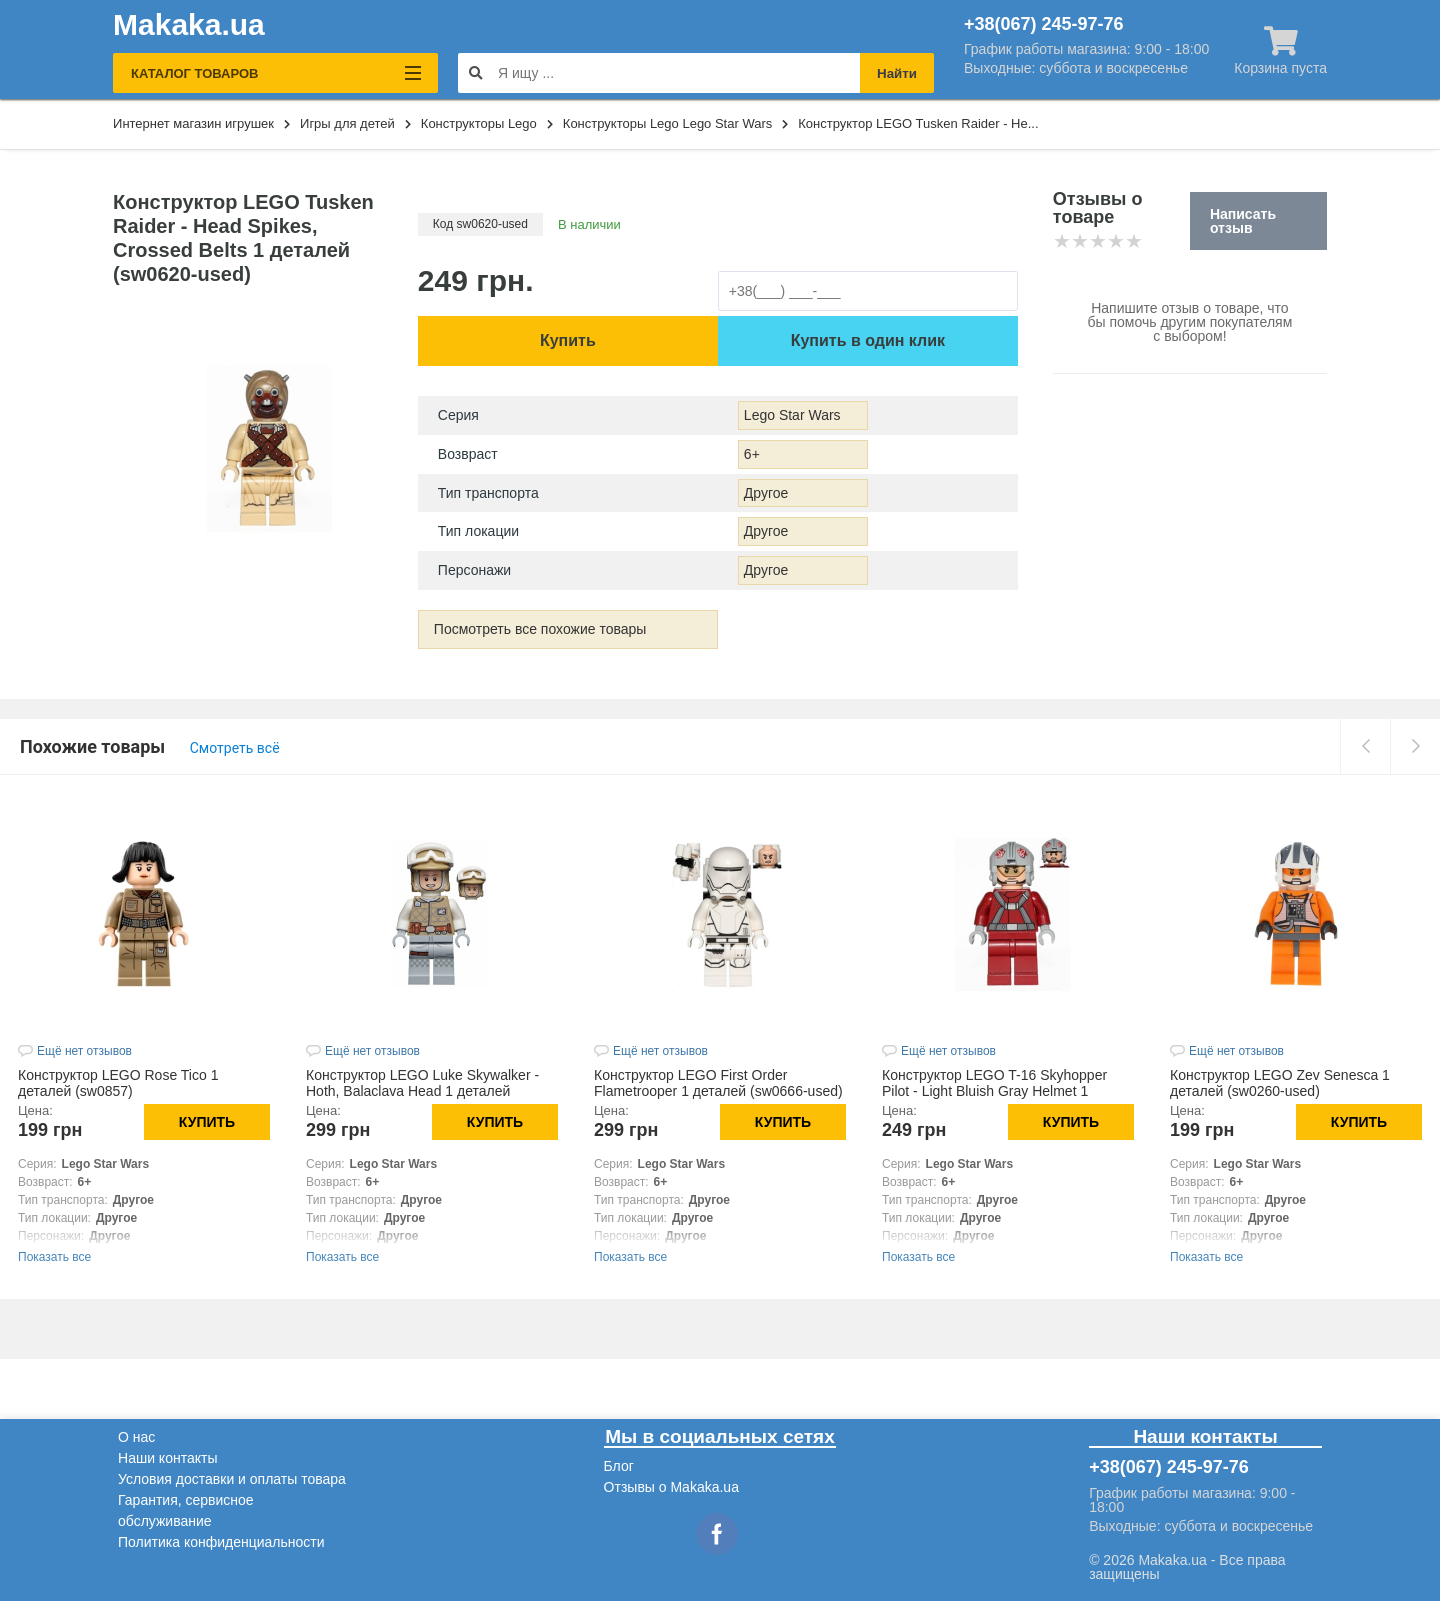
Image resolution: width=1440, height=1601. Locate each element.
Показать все (54, 1257)
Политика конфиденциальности (221, 1542)
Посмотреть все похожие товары (540, 629)
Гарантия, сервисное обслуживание (186, 1510)
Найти (897, 73)
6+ (752, 454)
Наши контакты (167, 1458)
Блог (619, 1466)
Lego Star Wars (792, 415)
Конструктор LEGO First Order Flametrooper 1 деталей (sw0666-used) (718, 1083)
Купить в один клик (868, 340)
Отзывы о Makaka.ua (671, 1487)
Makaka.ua (189, 25)
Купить (568, 340)
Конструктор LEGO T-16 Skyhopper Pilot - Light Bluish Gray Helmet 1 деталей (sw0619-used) (994, 1091)
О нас (136, 1437)
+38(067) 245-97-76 (1044, 24)
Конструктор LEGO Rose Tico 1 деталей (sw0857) (118, 1083)
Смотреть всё (235, 748)
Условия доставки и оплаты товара (232, 1479)
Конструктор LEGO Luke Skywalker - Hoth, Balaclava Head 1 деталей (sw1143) (422, 1091)
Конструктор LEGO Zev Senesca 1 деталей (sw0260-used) (1280, 1083)
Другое (766, 493)
